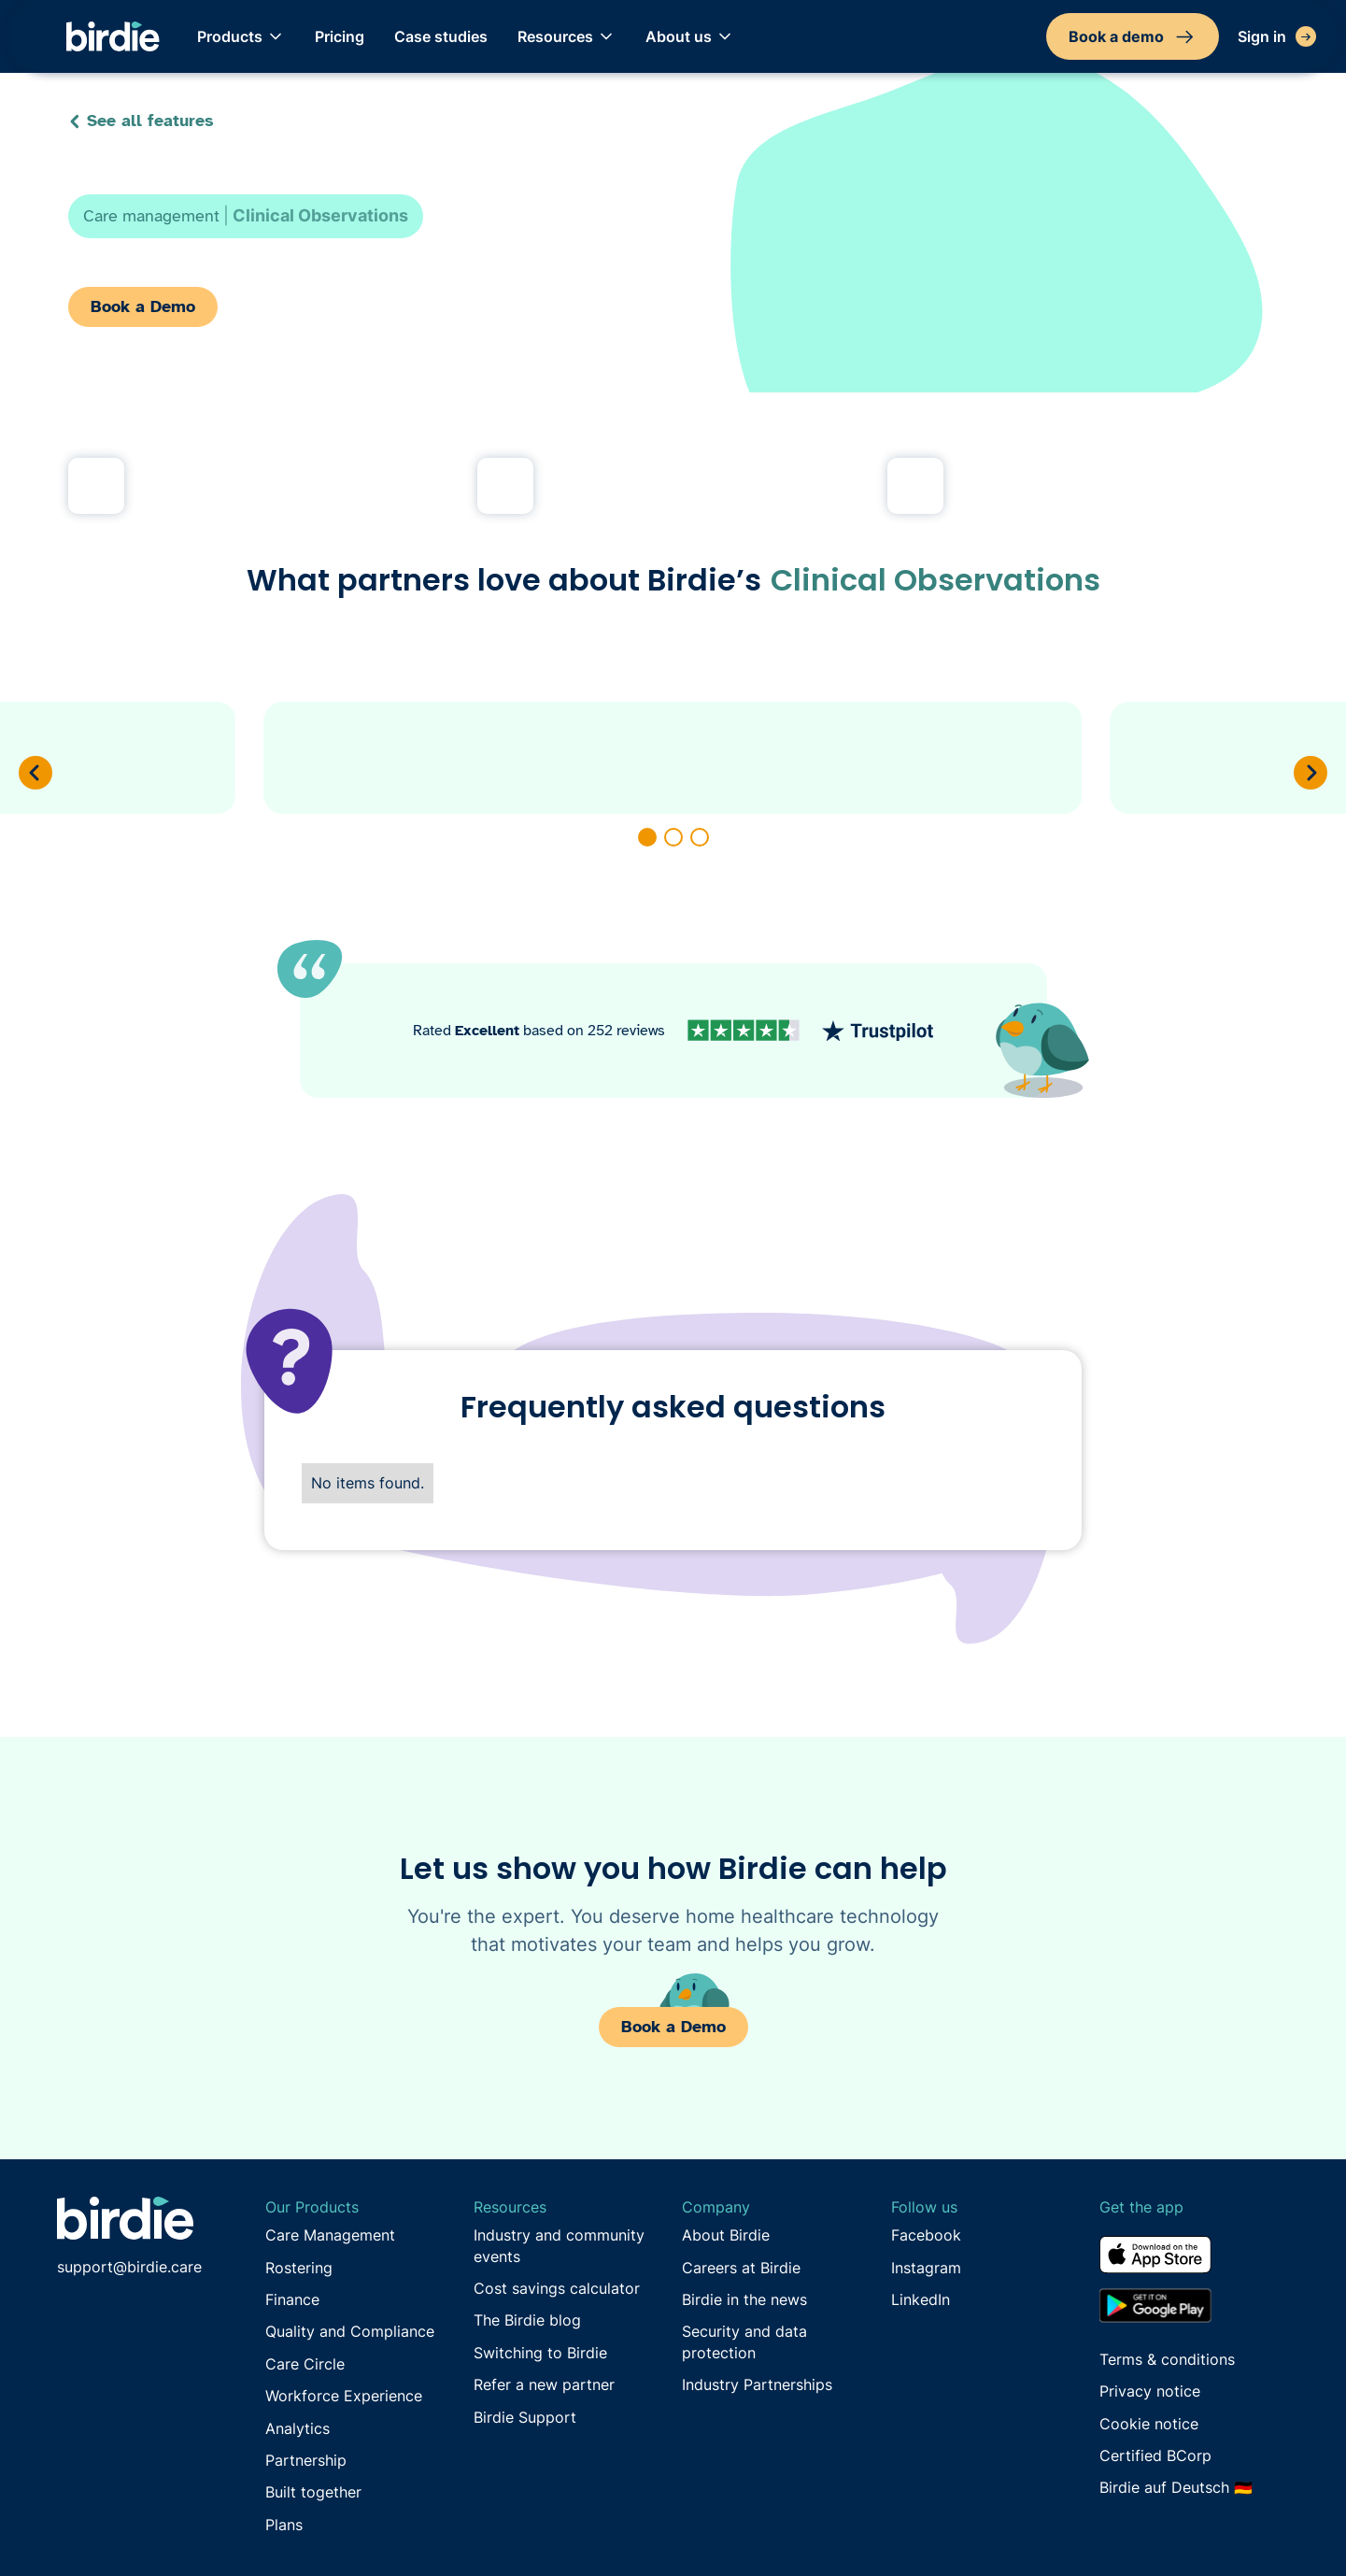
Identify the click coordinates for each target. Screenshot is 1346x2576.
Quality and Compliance (349, 2331)
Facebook (926, 2235)
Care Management (330, 2235)
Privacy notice (1149, 2391)
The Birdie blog (527, 2320)
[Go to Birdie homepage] (125, 2218)
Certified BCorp (1155, 2455)
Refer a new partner (544, 2384)
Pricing (339, 36)
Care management (151, 216)
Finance (292, 2299)
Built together (313, 2492)
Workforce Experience (343, 2395)
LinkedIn (920, 2299)
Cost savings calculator (557, 2288)
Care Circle (305, 2364)
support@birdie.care (129, 2266)
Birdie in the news (744, 2299)
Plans (284, 2524)
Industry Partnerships (757, 2384)
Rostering (299, 2267)
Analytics (297, 2428)
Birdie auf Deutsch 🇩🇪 (1176, 2487)
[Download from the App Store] (1194, 2262)
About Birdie (726, 2235)
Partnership (306, 2460)
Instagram (926, 2267)
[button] (241, 36)
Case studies (441, 36)
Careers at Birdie (741, 2267)
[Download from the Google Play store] (1194, 2305)
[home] (113, 36)
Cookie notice (1148, 2423)
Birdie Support (525, 2417)
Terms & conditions (1167, 2359)
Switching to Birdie (540, 2352)
